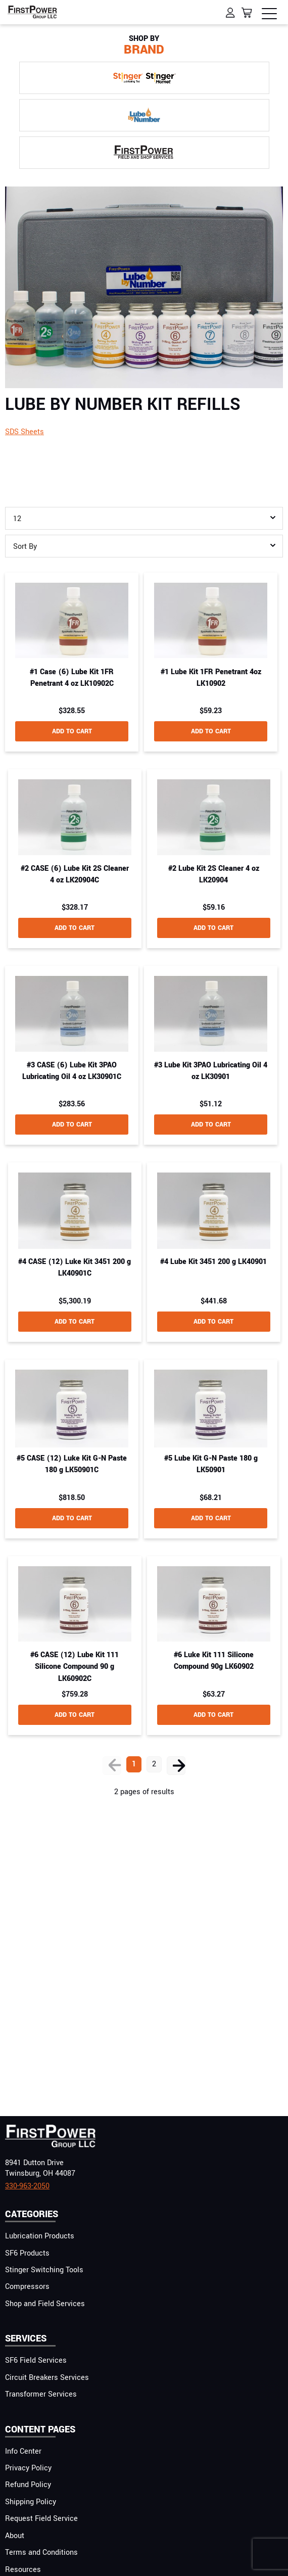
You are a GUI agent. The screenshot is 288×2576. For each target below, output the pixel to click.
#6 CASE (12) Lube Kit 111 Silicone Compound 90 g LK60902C (74, 1666)
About (14, 2536)
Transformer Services (41, 2394)
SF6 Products (27, 2253)
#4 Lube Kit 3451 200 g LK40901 (213, 1261)
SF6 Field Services (36, 2360)
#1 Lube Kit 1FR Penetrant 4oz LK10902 (211, 678)
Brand (144, 46)
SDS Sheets (24, 432)
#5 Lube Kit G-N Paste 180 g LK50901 (211, 1464)
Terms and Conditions (41, 2552)
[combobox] (144, 518)
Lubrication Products (39, 2236)
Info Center (23, 2451)
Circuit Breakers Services (47, 2377)
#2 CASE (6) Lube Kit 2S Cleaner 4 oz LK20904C (75, 874)
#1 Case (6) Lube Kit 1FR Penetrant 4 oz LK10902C (72, 678)
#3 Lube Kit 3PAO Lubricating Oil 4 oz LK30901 (210, 1071)
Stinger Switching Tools (44, 2270)
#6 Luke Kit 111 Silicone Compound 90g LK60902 (214, 1661)
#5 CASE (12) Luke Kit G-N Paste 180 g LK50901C (72, 1464)
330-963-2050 (27, 2186)
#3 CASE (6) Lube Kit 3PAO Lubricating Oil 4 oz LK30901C (71, 1071)
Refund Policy (28, 2484)
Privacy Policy (28, 2468)
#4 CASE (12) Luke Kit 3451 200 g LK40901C (74, 1267)
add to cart (72, 731)
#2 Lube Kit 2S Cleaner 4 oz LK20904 (213, 874)
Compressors (27, 2286)
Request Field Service (41, 2518)
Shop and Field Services (45, 2304)
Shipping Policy (30, 2502)
